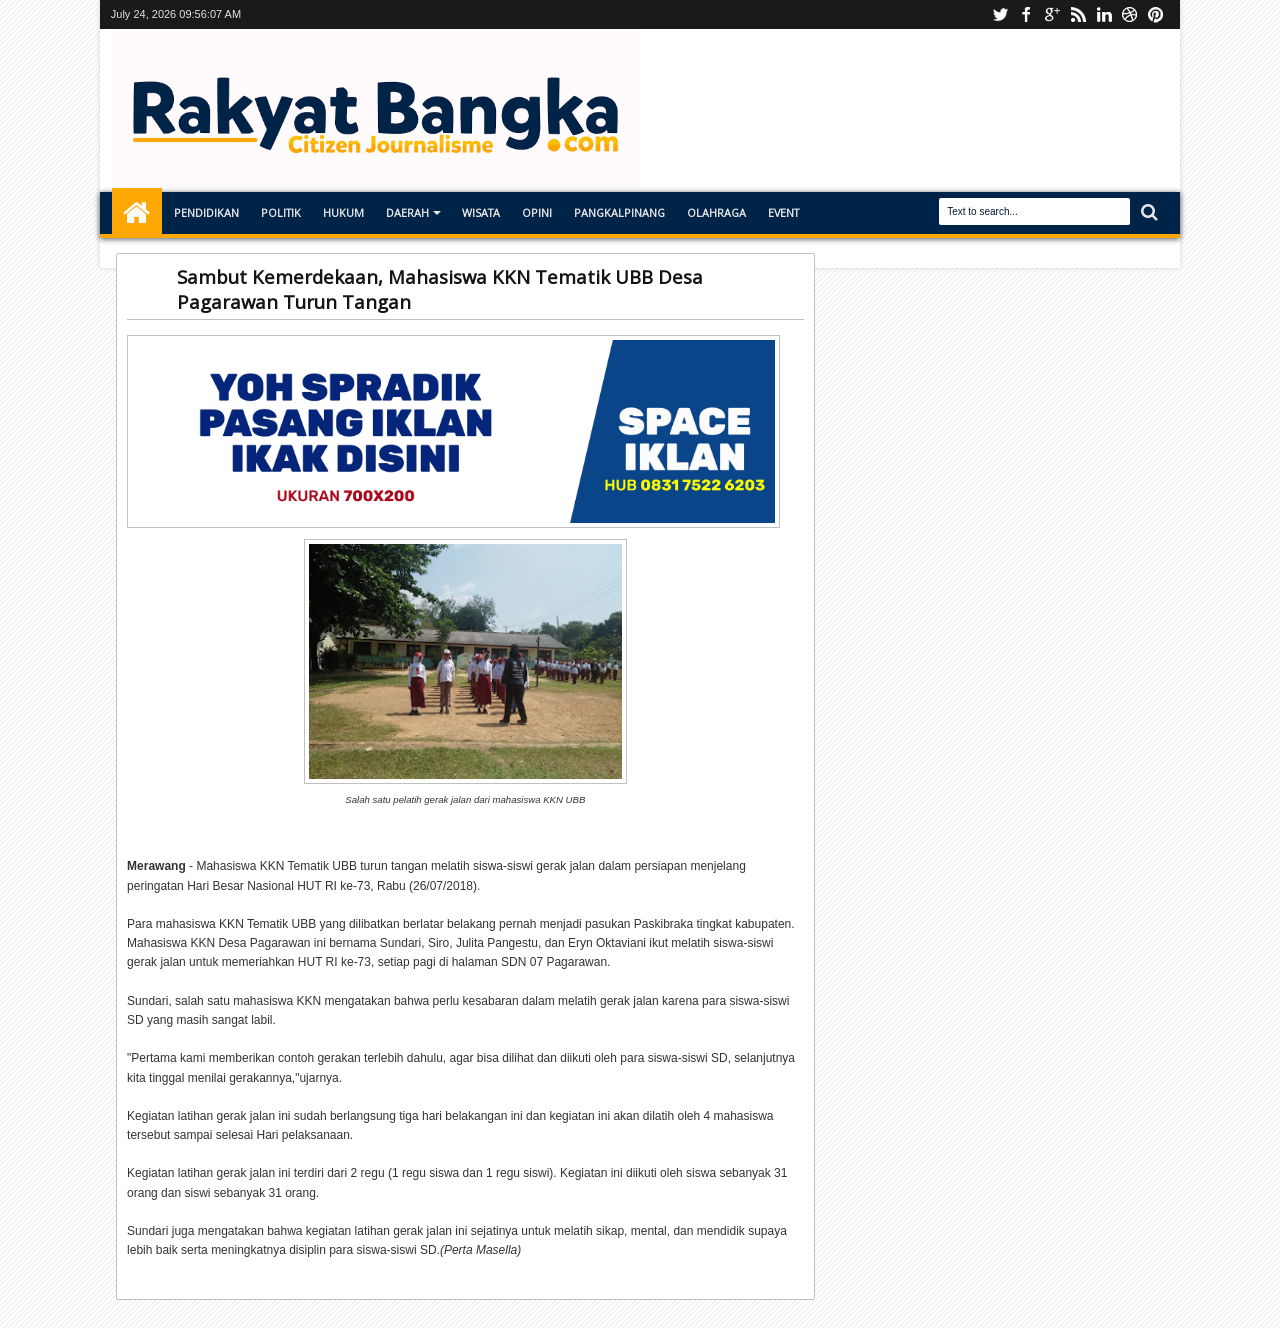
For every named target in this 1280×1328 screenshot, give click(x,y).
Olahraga (716, 212)
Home (137, 213)
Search (1147, 212)
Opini (537, 212)
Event (783, 212)
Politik (281, 212)
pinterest (1156, 14)
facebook (1026, 14)
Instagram (1052, 14)
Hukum (343, 212)
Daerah (407, 212)
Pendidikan (206, 212)
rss (1078, 14)
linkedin (1104, 14)
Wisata (481, 212)
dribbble (1130, 14)
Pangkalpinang (619, 212)
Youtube (1000, 14)
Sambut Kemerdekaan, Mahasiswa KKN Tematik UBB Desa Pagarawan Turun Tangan (440, 289)
